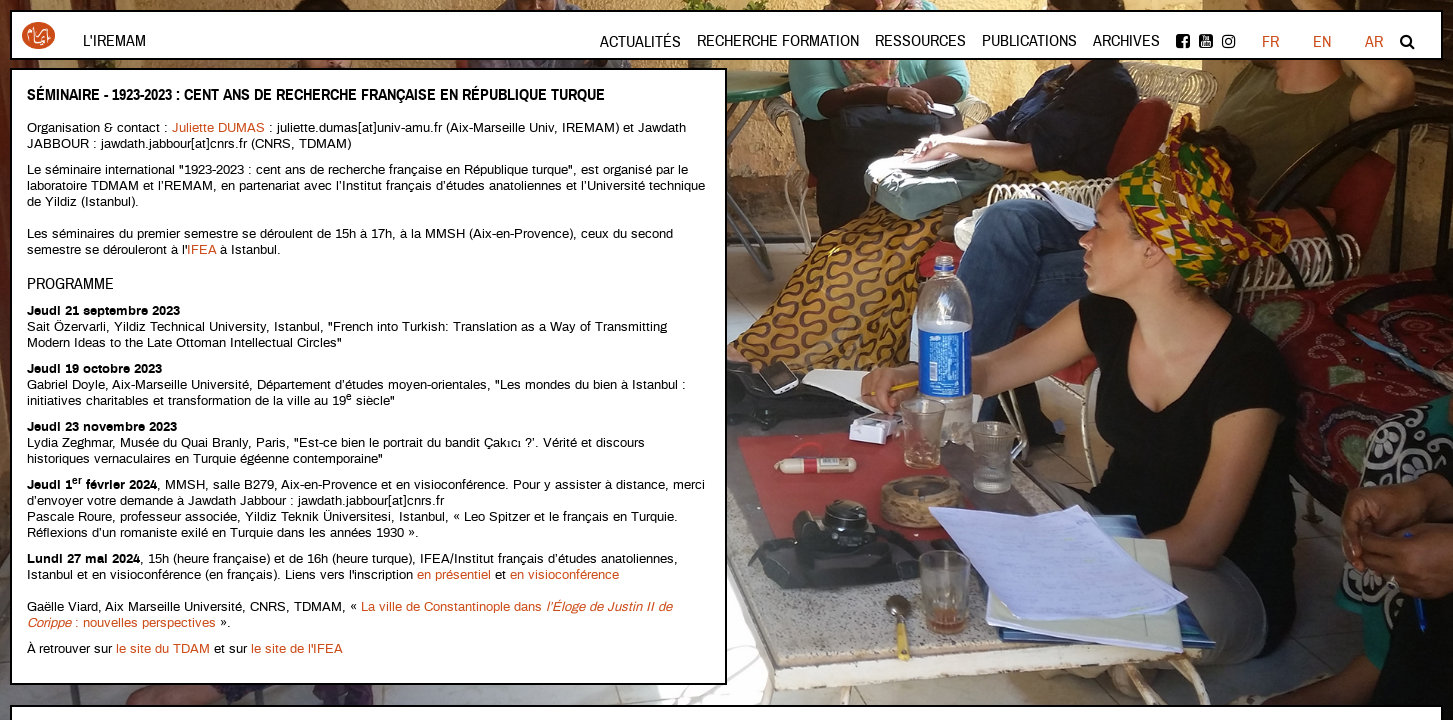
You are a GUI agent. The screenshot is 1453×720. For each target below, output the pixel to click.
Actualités (640, 42)
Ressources (920, 41)
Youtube (1206, 41)
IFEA (203, 250)
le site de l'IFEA (297, 649)
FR (1270, 42)
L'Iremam (114, 41)
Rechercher (1407, 41)
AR (1374, 42)
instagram (1229, 41)
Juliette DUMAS (218, 128)
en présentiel (454, 575)
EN (1322, 42)
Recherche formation (778, 41)
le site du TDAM (163, 649)
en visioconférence (564, 575)
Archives (1126, 41)
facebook (1183, 41)
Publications (1029, 41)
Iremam (38, 35)
